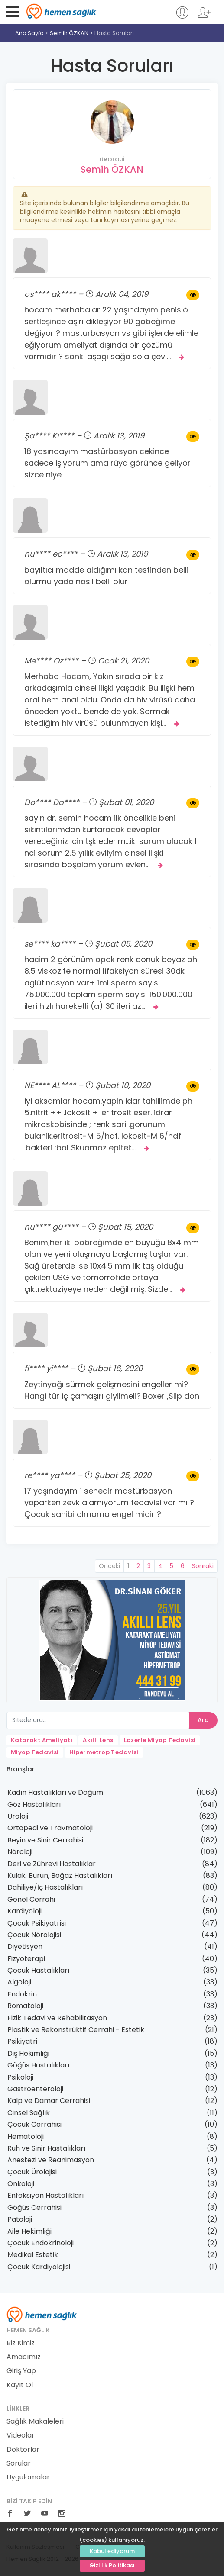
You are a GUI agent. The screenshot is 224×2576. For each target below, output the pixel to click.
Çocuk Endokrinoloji (40, 2243)
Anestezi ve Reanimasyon (50, 2160)
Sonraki (203, 1566)
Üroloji (17, 1816)
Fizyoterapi (26, 1959)
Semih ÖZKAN (69, 33)
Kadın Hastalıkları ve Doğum (55, 1792)
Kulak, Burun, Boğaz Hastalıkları (59, 1875)
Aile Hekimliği (29, 2231)
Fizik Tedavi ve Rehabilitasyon (57, 2018)
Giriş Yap (21, 2371)
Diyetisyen (24, 1946)
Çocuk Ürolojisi (32, 2172)
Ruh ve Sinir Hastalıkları (46, 2148)
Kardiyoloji (24, 1911)
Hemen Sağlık (61, 11)
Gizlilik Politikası (112, 2565)
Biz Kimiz (20, 2343)
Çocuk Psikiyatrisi (36, 1923)
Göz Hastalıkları (34, 1805)
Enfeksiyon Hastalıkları (45, 2195)
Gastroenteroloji (35, 2089)
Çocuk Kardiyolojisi (38, 2267)
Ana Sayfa (29, 33)
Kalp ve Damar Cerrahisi (48, 2101)
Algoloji (19, 1982)
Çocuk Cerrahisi (34, 2124)
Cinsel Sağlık (28, 2113)
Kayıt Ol (19, 2385)
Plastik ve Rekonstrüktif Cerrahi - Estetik (75, 2030)
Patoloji (19, 2219)
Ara (203, 1720)
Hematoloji (25, 2136)
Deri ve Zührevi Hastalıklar (51, 1864)
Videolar (20, 2435)
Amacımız (23, 2357)
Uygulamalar (28, 2477)
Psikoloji (20, 2077)
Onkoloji (20, 2184)
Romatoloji (25, 2006)
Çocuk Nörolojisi (34, 1935)
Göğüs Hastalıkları (38, 2065)
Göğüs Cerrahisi (34, 2207)
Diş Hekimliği (28, 2053)
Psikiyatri (22, 2041)
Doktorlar (22, 2449)
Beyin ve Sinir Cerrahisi (45, 1840)
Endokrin (22, 1994)
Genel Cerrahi (31, 1899)
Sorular (18, 2463)
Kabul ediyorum (112, 2551)
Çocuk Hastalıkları (38, 1970)
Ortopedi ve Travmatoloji (50, 1828)
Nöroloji (19, 1852)
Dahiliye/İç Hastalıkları (45, 1887)
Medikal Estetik (32, 2255)
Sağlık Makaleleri (35, 2421)
